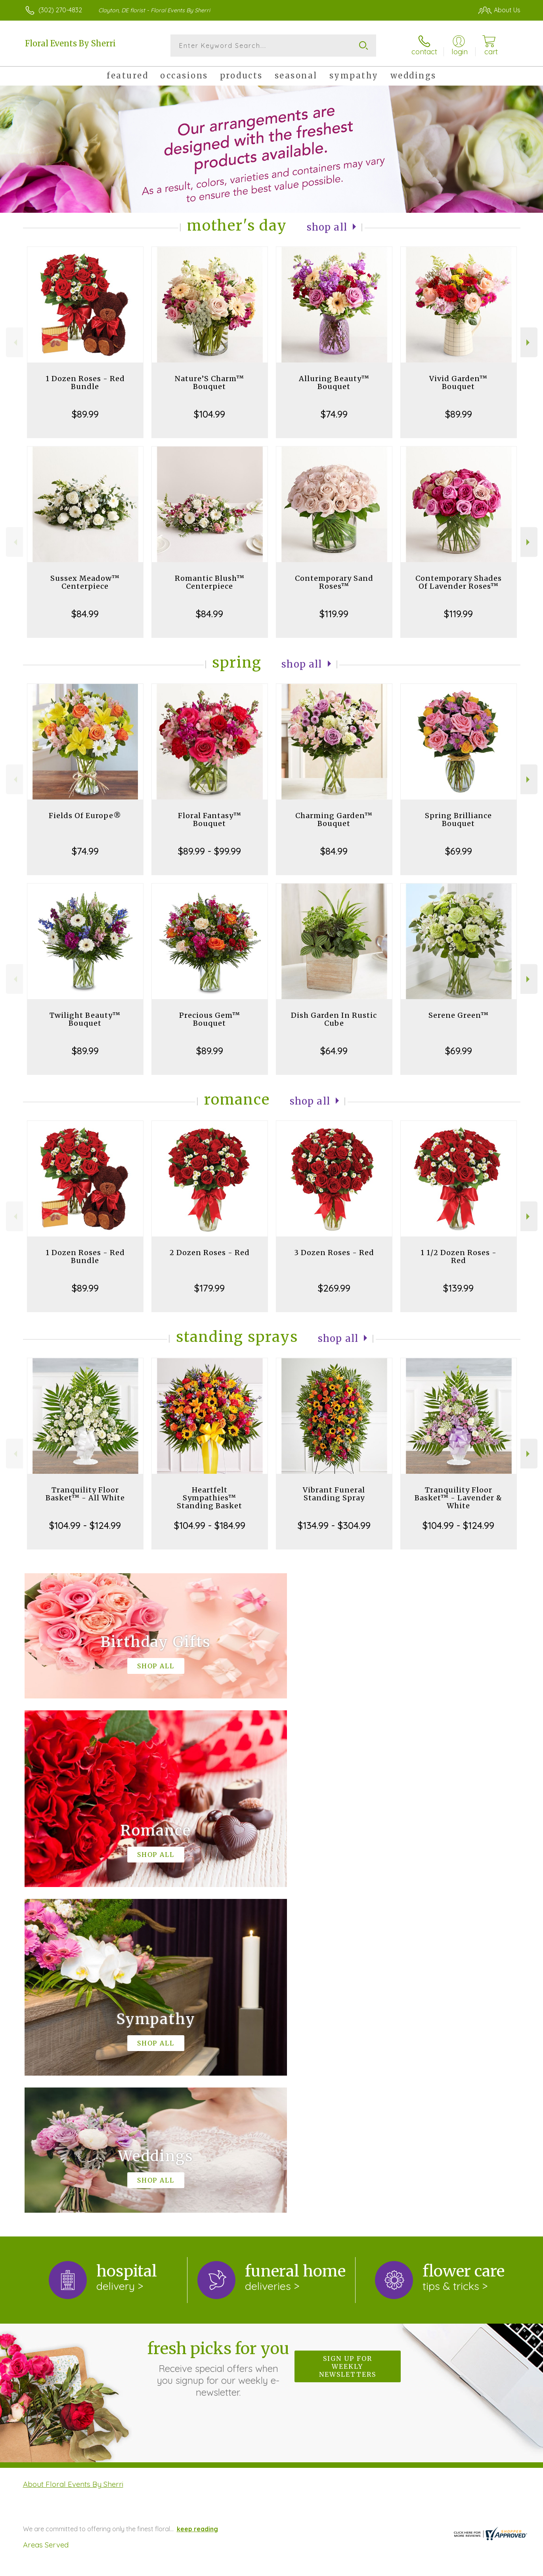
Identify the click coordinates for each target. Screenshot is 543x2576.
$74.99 (334, 414)
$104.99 (209, 414)
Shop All (327, 227)
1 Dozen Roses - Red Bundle (85, 382)
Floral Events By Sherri (70, 43)
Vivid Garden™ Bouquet (458, 382)
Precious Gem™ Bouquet (209, 1019)
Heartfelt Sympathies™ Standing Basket (209, 1497)
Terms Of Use (347, 2568)
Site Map (499, 2568)
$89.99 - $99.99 (209, 851)
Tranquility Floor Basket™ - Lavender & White (458, 1497)
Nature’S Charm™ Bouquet (209, 382)
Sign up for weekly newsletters (347, 2041)
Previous (14, 342)
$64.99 (334, 1051)
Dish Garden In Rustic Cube (334, 1019)
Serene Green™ (458, 1015)
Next (528, 342)
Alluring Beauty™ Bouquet (334, 382)
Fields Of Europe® (85, 815)
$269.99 (334, 1288)
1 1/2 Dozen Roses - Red (459, 1256)
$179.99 (209, 1288)
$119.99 (333, 614)
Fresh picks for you (218, 2042)
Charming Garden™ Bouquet (334, 819)
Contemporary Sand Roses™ (334, 582)
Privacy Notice (394, 2568)
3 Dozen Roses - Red (334, 1252)
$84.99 (85, 614)
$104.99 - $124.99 (85, 1525)
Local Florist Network (450, 2568)
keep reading (197, 2203)
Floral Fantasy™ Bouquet (209, 819)
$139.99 (458, 1288)
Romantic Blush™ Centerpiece (210, 582)
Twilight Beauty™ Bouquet (85, 1019)
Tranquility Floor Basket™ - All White (85, 1493)
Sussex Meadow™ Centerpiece (85, 582)
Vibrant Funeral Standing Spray (334, 1493)
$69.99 (458, 851)
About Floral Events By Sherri (73, 2158)
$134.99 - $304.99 (334, 1525)
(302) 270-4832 (60, 10)
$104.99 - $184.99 (209, 1525)
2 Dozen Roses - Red (210, 1252)
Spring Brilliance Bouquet (458, 819)
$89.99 (85, 414)
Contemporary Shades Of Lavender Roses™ (458, 582)
